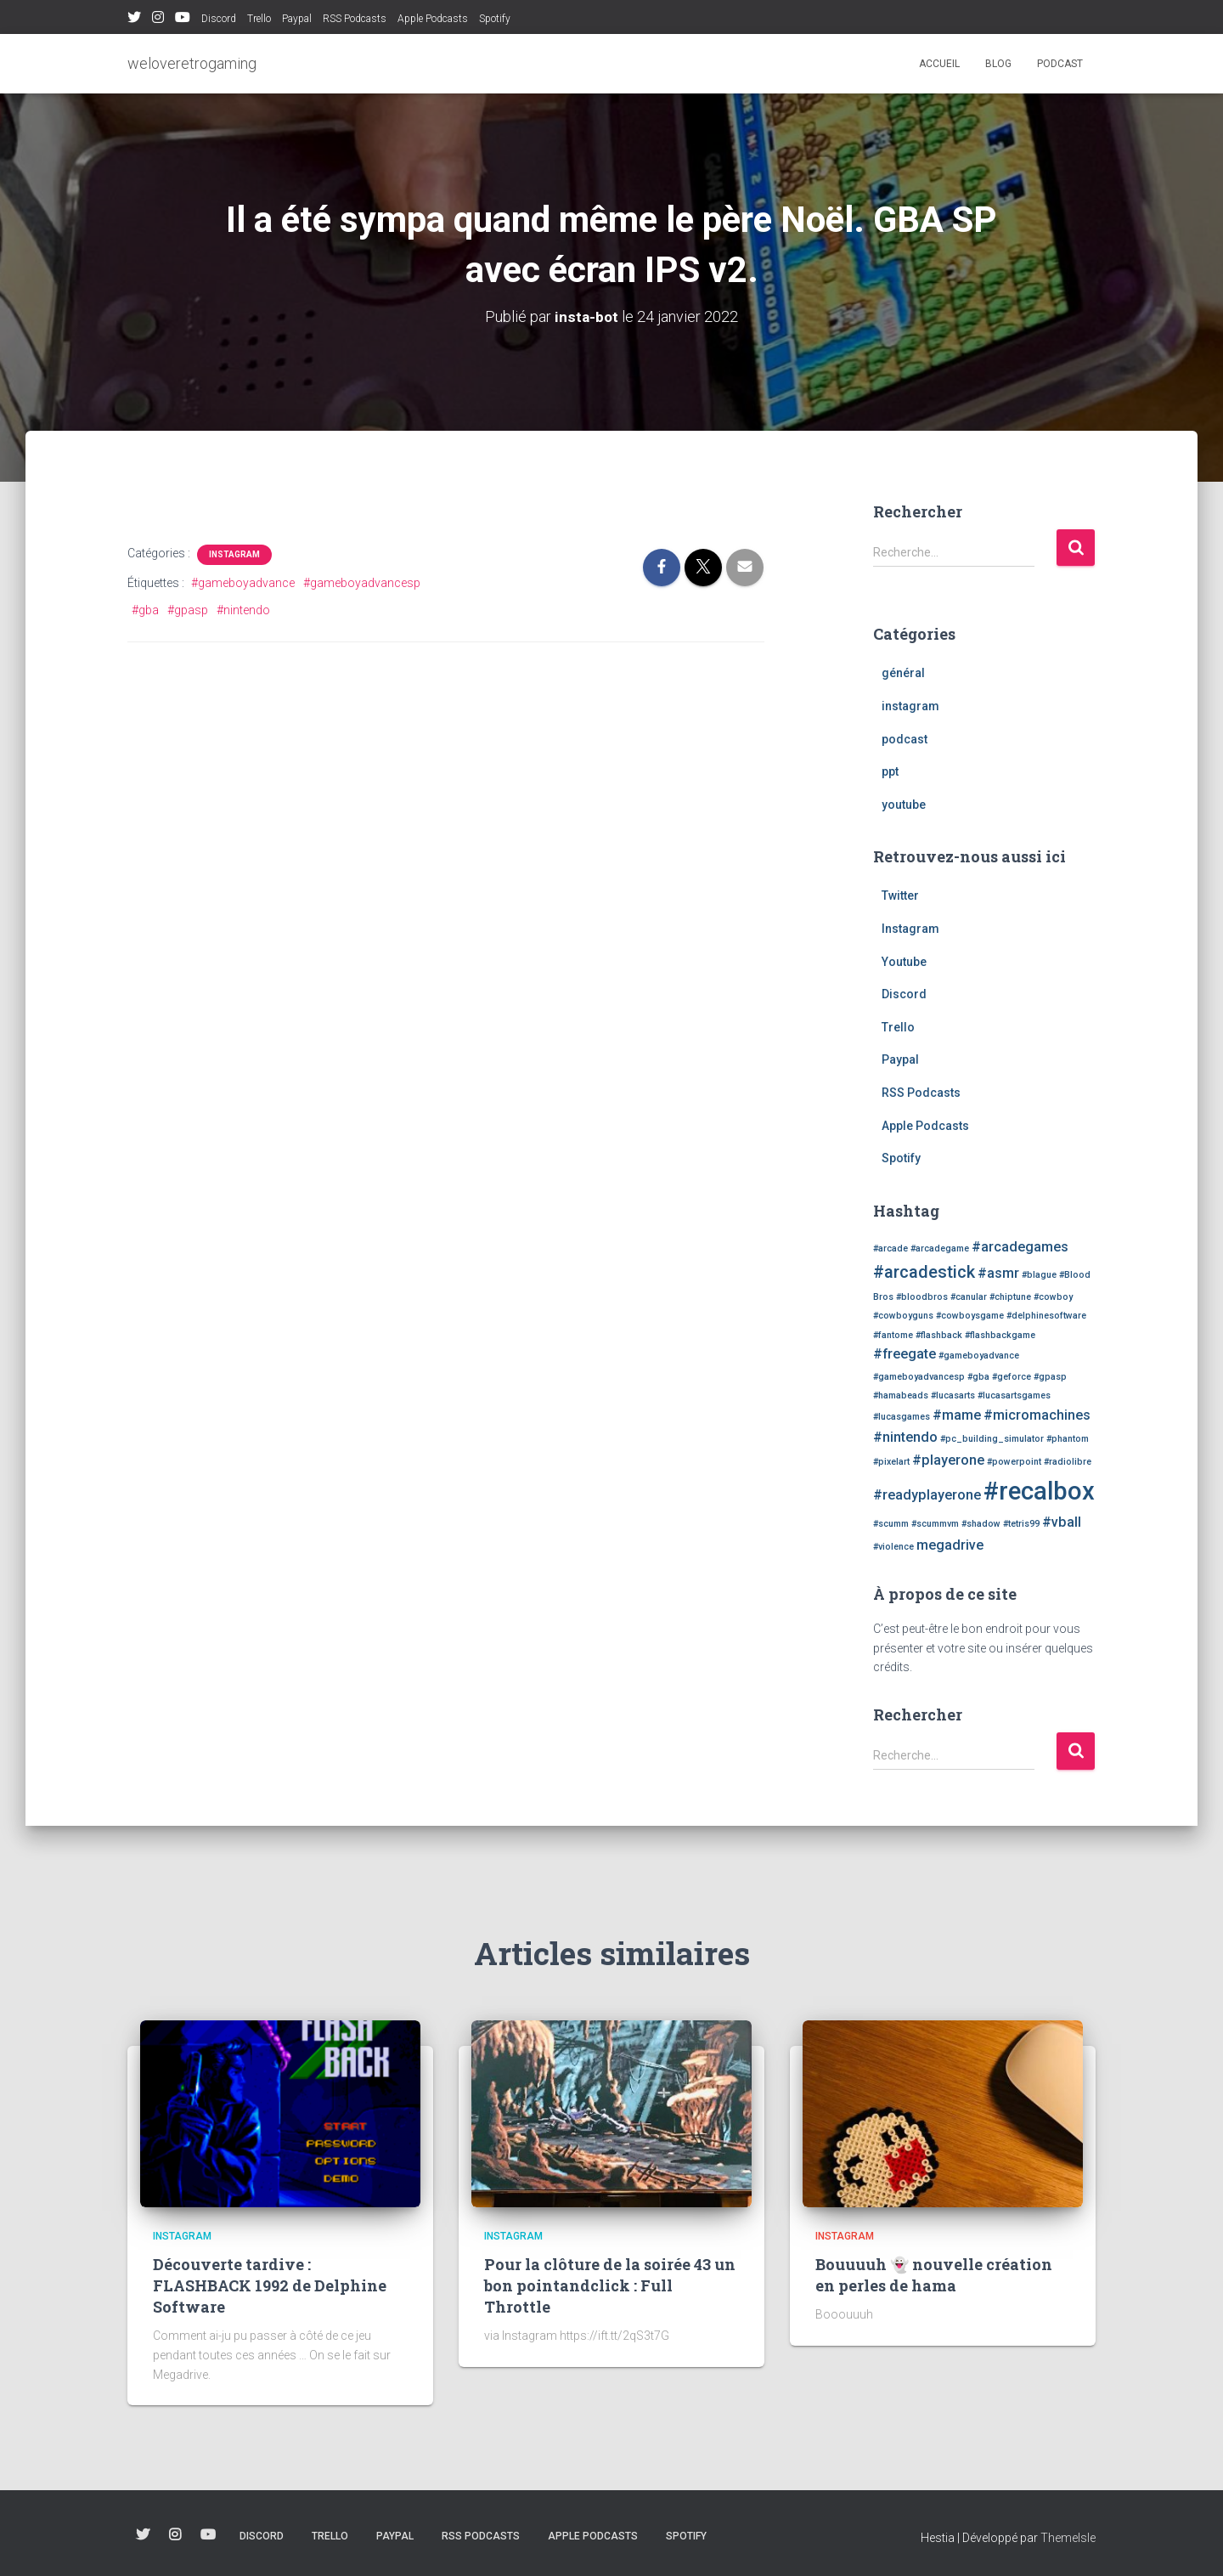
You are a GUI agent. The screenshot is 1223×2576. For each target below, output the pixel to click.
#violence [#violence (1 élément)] (893, 1546)
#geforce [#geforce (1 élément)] (1011, 1376)
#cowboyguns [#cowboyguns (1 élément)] (903, 1315)
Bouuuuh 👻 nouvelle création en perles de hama (933, 2275)
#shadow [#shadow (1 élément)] (980, 1523)
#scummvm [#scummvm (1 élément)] (935, 1523)
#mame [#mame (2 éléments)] (957, 1415)
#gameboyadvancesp (361, 583)
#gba (145, 610)
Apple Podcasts (432, 19)
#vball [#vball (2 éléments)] (1061, 1522)
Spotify (494, 19)
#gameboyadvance (243, 583)
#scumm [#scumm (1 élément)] (891, 1523)
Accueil (939, 64)
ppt (890, 771)
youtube (904, 804)
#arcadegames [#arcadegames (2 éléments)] (1020, 1247)
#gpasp (187, 610)
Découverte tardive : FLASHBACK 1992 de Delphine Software (269, 2285)
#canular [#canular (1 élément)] (968, 1296)
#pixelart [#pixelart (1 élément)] (891, 1461)
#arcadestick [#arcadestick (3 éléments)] (924, 1272)
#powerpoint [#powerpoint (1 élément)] (1014, 1461)
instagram (234, 554)
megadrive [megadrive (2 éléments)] (949, 1545)
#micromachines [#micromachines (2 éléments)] (1037, 1415)
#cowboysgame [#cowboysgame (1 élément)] (970, 1315)
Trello (259, 19)
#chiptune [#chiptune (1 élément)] (1010, 1296)
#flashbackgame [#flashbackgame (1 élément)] (1000, 1335)
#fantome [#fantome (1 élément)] (893, 1335)
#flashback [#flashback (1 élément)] (939, 1335)
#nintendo (243, 610)
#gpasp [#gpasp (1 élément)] (1050, 1376)
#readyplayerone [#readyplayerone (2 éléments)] (927, 1495)
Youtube (182, 19)
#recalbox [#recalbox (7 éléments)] (1039, 1491)
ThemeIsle (1068, 2538)
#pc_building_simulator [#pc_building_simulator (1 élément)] (992, 1438)
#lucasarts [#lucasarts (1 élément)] (953, 1395)
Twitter (134, 19)
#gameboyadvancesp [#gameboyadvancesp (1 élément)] (919, 1376)
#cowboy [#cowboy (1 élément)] (1053, 1296)
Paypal (297, 19)
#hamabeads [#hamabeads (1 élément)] (900, 1395)
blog (998, 64)
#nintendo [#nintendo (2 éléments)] (905, 1437)
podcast (1060, 64)
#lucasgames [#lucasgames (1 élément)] (901, 1416)
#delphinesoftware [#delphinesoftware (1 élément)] (1046, 1315)
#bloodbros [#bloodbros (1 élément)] (922, 1296)
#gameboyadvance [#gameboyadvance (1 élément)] (978, 1355)
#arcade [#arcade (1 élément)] (890, 1248)
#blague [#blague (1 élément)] (1039, 1274)
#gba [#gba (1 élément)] (978, 1376)
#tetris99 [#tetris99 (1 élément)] (1021, 1523)
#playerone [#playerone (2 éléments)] (948, 1460)
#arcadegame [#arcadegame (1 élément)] (939, 1248)
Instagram (158, 19)
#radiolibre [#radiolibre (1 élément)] (1067, 1461)
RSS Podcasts (354, 19)
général (903, 673)
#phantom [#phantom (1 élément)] (1067, 1438)
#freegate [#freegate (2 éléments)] (904, 1354)
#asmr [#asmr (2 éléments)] (998, 1273)
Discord (218, 19)
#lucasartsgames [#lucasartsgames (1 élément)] (1014, 1395)
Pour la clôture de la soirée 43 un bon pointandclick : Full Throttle (609, 2285)
